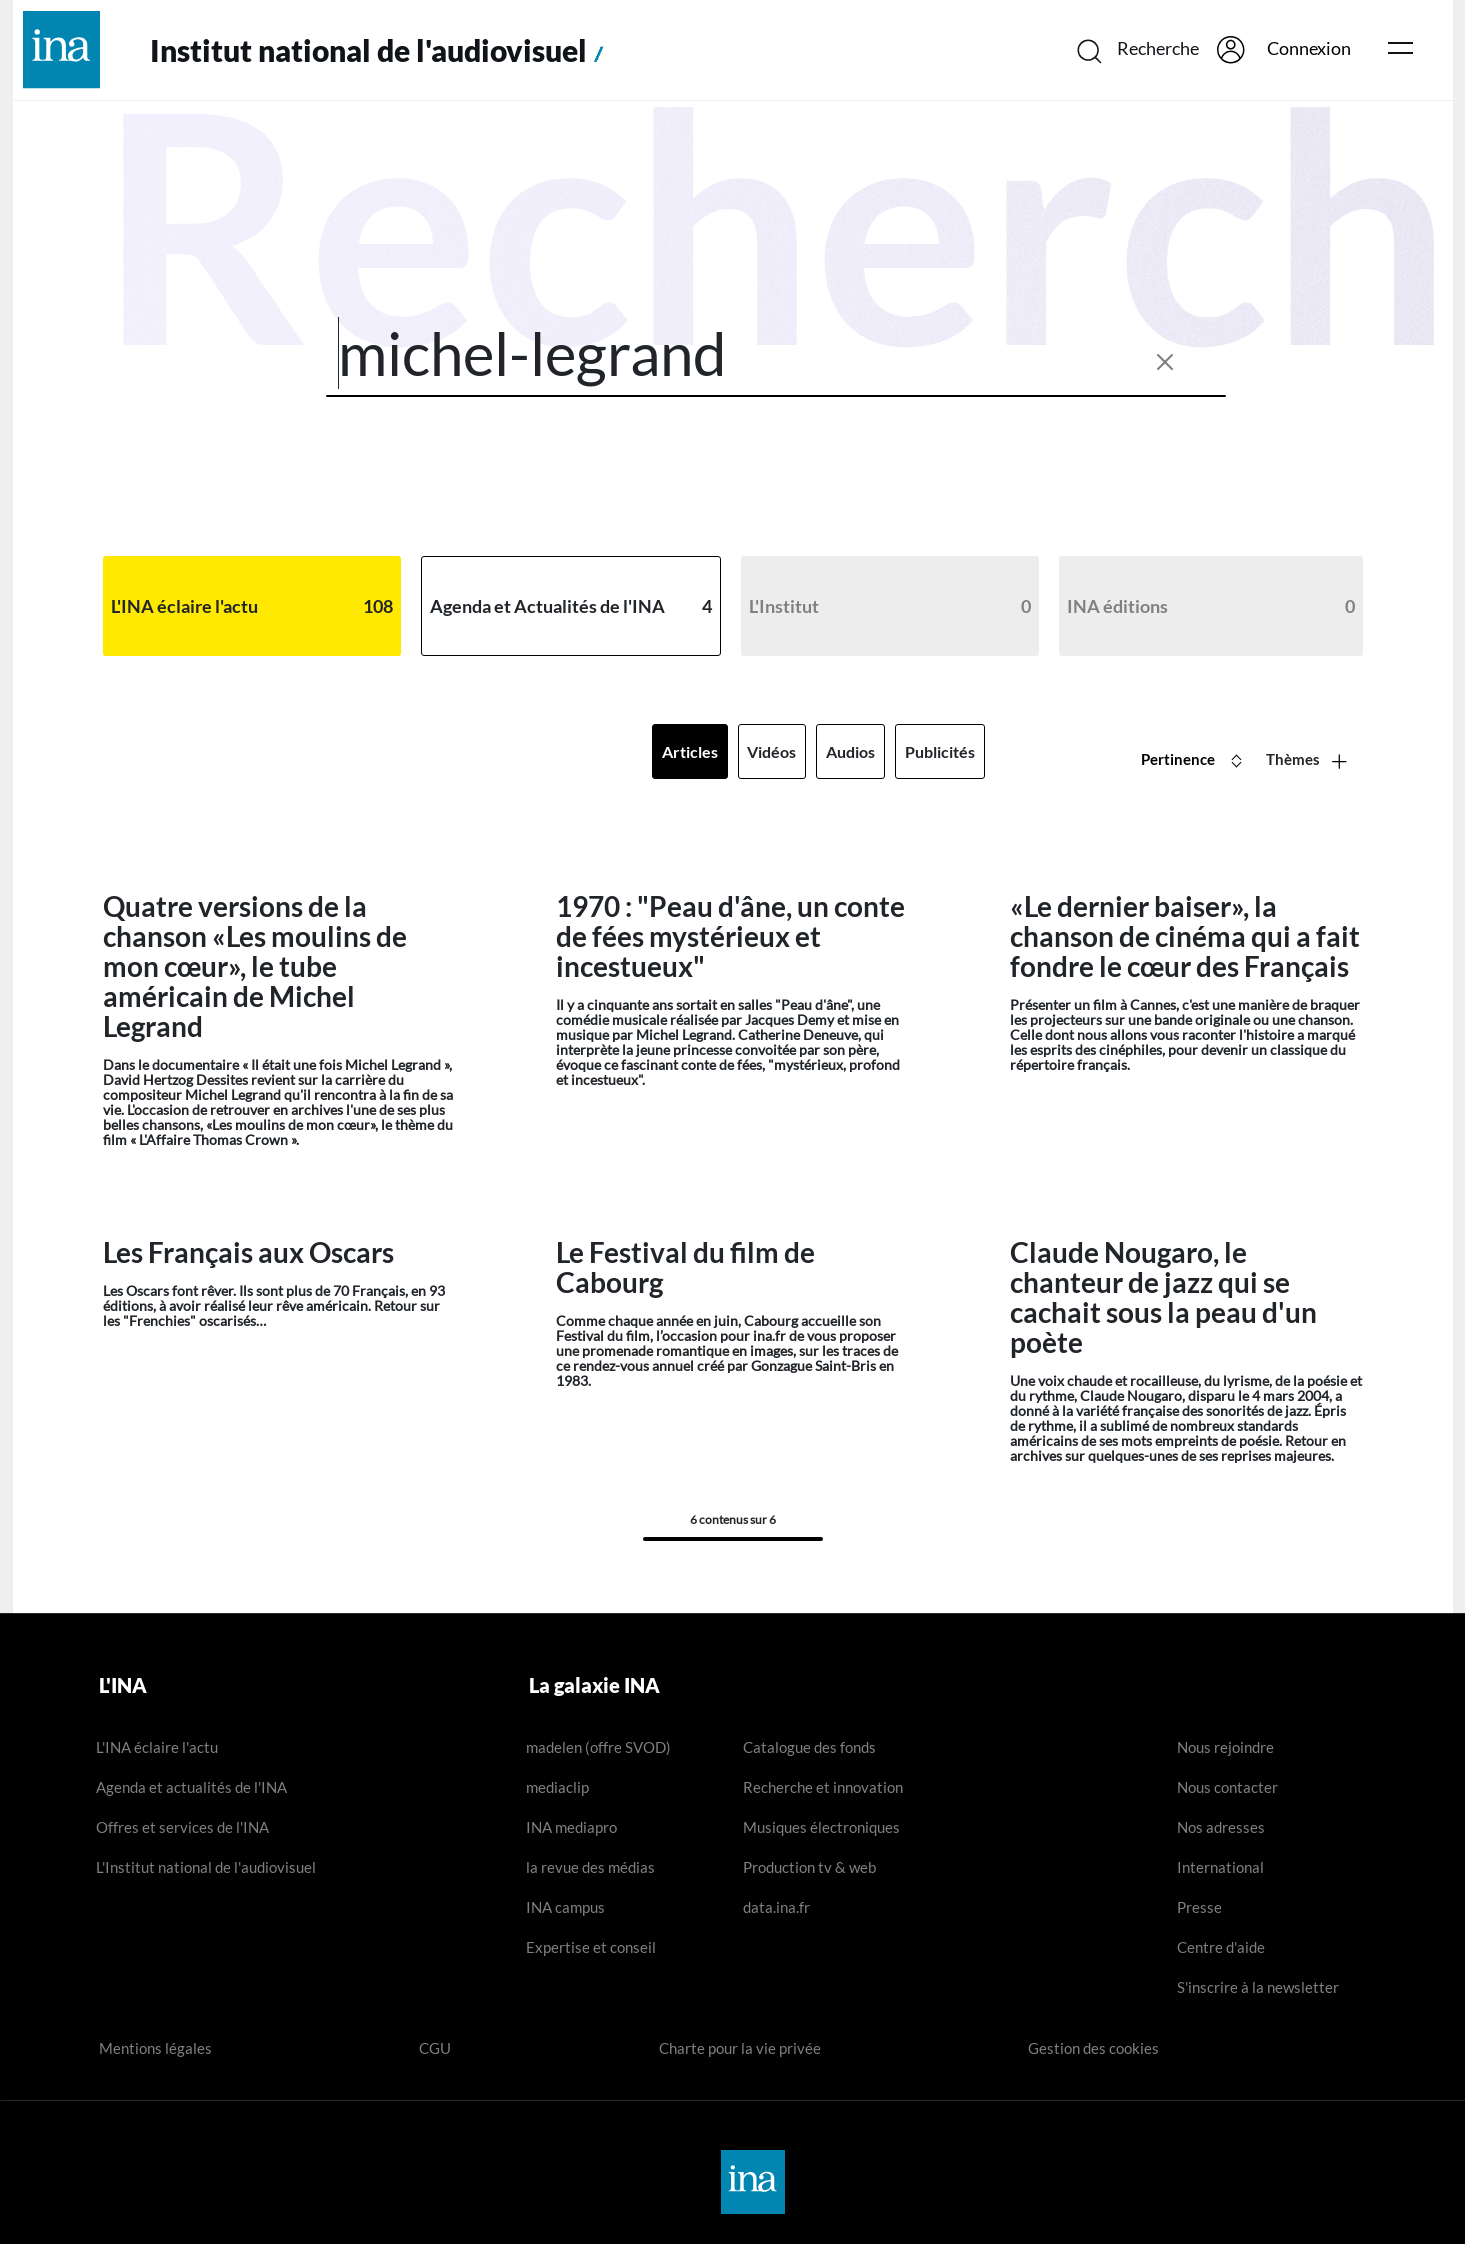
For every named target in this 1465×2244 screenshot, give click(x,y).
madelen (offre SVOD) (598, 1747)
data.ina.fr (776, 1907)
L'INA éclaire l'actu (157, 1747)
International (1220, 1867)
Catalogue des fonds (809, 1747)
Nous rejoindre (1225, 1747)
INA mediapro (571, 1827)
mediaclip (557, 1787)
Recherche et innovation (823, 1787)
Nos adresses (1221, 1827)
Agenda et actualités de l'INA (191, 1787)
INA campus (565, 1907)
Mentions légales (155, 2048)
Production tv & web (809, 1867)
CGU (435, 2048)
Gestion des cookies (1093, 2048)
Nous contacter (1227, 1787)
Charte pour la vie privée (740, 2048)
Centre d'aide (1221, 1947)
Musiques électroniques (821, 1827)
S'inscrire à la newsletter (1258, 1987)
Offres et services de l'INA (182, 1827)
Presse (1199, 1907)
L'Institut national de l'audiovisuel (206, 1867)
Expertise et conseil (591, 1947)
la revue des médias (590, 1867)
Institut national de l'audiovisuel (381, 50)
